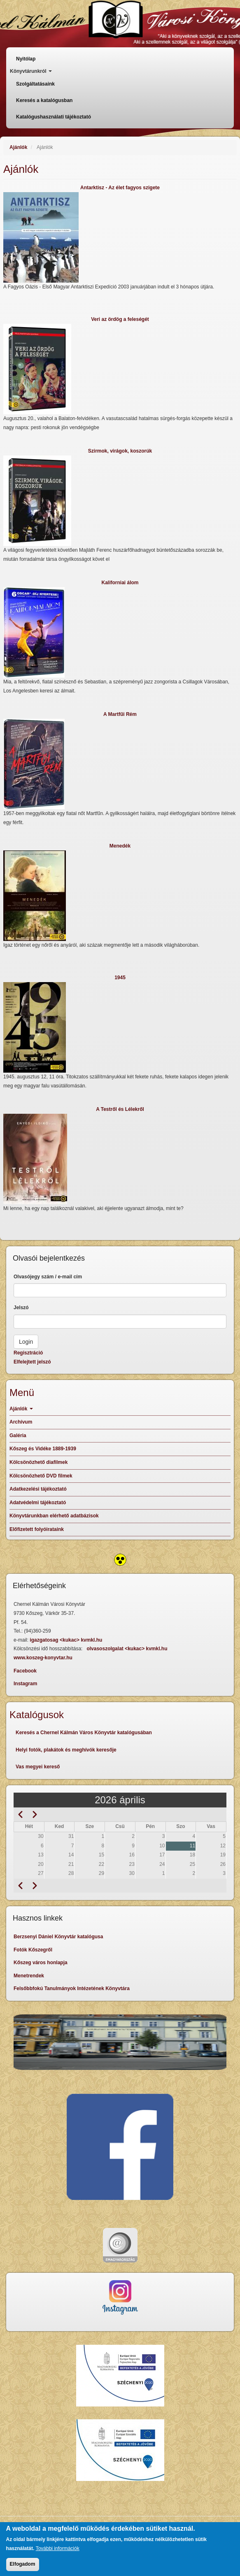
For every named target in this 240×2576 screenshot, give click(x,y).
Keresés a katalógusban (44, 100)
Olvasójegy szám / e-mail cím (48, 1277)
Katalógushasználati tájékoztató (53, 117)
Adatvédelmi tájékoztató (37, 1502)
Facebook (25, 1671)
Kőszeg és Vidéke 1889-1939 (42, 1449)
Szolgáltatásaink (35, 84)
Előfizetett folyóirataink (36, 1529)
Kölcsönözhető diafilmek (38, 1462)
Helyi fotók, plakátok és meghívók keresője (66, 1750)
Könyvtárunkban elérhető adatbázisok (54, 1516)
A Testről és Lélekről (120, 1109)
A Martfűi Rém (120, 714)
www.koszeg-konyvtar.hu (43, 1658)
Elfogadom (22, 2564)
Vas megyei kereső (38, 1767)
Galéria (17, 1435)
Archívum (20, 1422)
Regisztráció (28, 1353)
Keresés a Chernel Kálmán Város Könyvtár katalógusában (84, 1732)
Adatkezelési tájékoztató (38, 1489)
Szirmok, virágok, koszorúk (120, 451)
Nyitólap (25, 59)
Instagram (25, 1683)
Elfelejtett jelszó (32, 1362)
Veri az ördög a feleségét (120, 319)
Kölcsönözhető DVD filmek (40, 1476)
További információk (57, 2548)
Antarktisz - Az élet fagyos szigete (120, 187)
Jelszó (21, 1307)
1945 (120, 977)
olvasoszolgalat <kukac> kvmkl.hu (127, 1649)
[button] (120, 237)
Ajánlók (18, 147)
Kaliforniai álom (119, 582)
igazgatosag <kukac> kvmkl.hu (66, 1640)
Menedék (120, 846)
